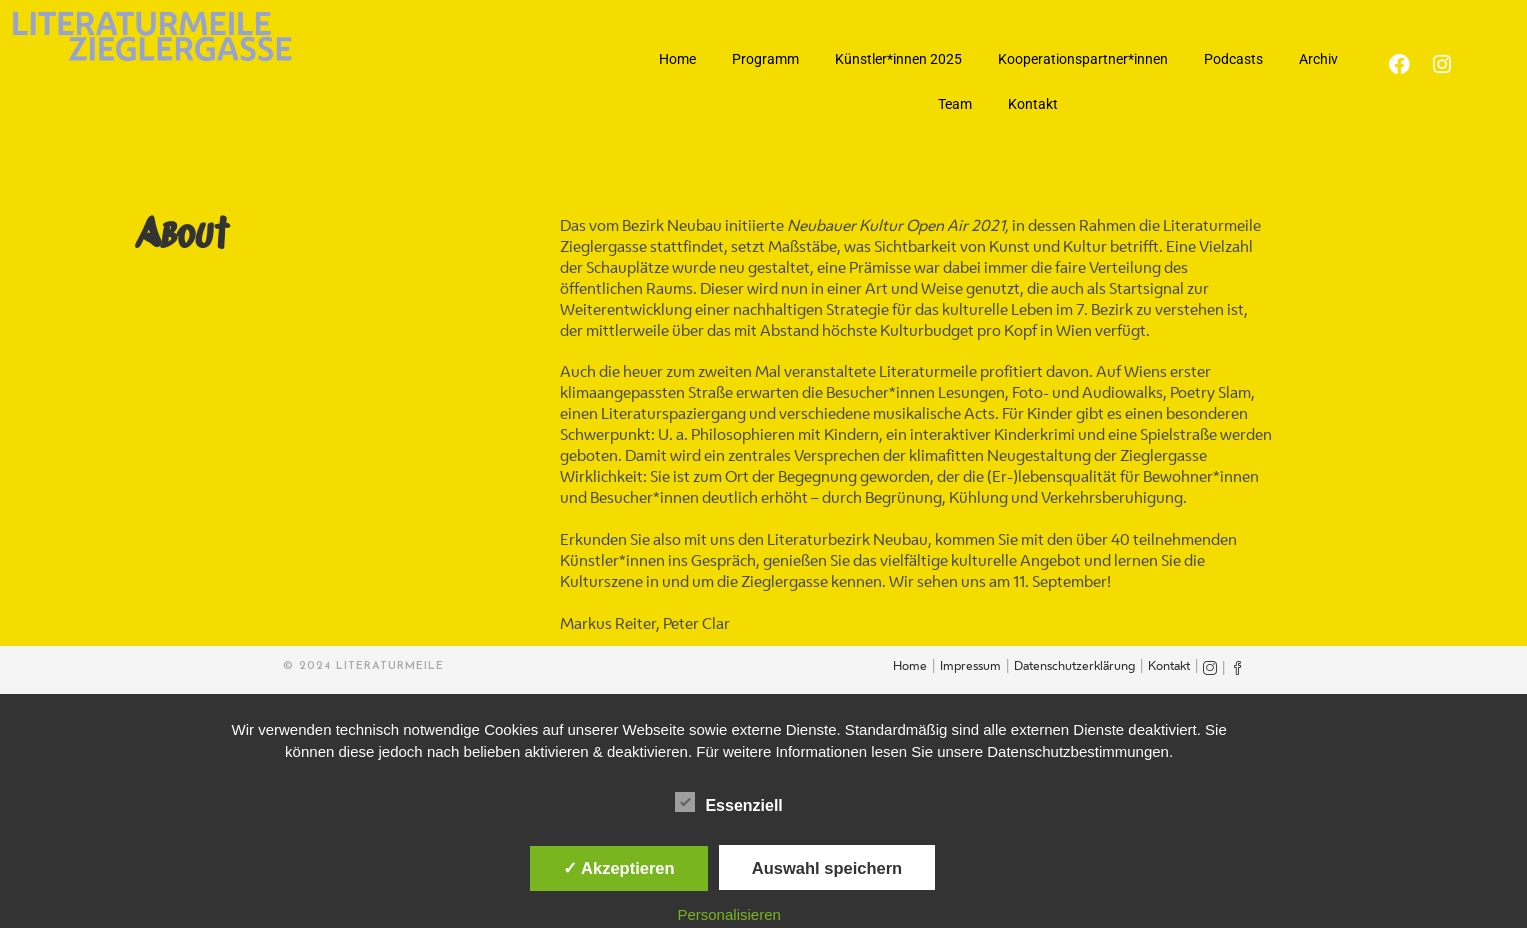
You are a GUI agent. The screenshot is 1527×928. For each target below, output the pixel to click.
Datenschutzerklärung (1074, 667)
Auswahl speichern (827, 868)
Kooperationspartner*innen (1083, 59)
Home (677, 59)
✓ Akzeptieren (619, 868)
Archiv (1318, 59)
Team (955, 104)
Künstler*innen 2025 (898, 59)
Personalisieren (728, 914)
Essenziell (728, 802)
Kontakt (1033, 104)
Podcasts (1233, 59)
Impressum (970, 667)
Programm (765, 59)
